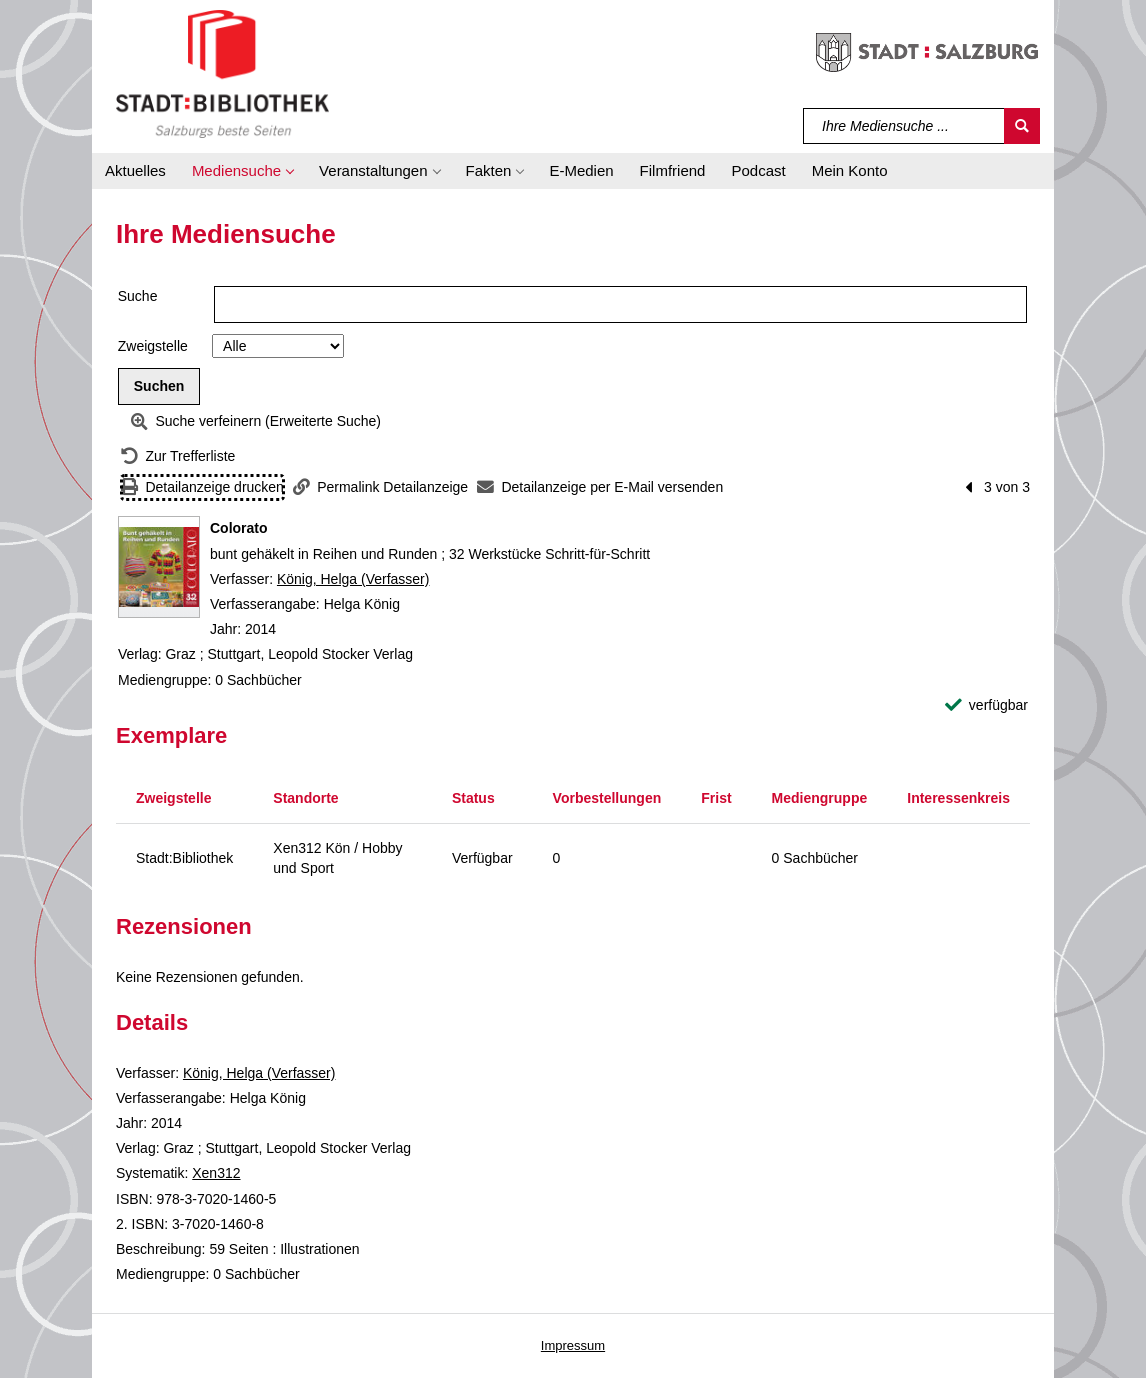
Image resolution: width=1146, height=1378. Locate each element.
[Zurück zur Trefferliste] (178, 456)
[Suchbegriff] (904, 126)
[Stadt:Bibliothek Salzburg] (222, 73)
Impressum (573, 1345)
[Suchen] (1022, 126)
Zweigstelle (153, 346)
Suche (138, 296)
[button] (242, 171)
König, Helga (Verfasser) (353, 579)
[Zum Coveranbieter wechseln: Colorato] (159, 567)
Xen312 (216, 1173)
